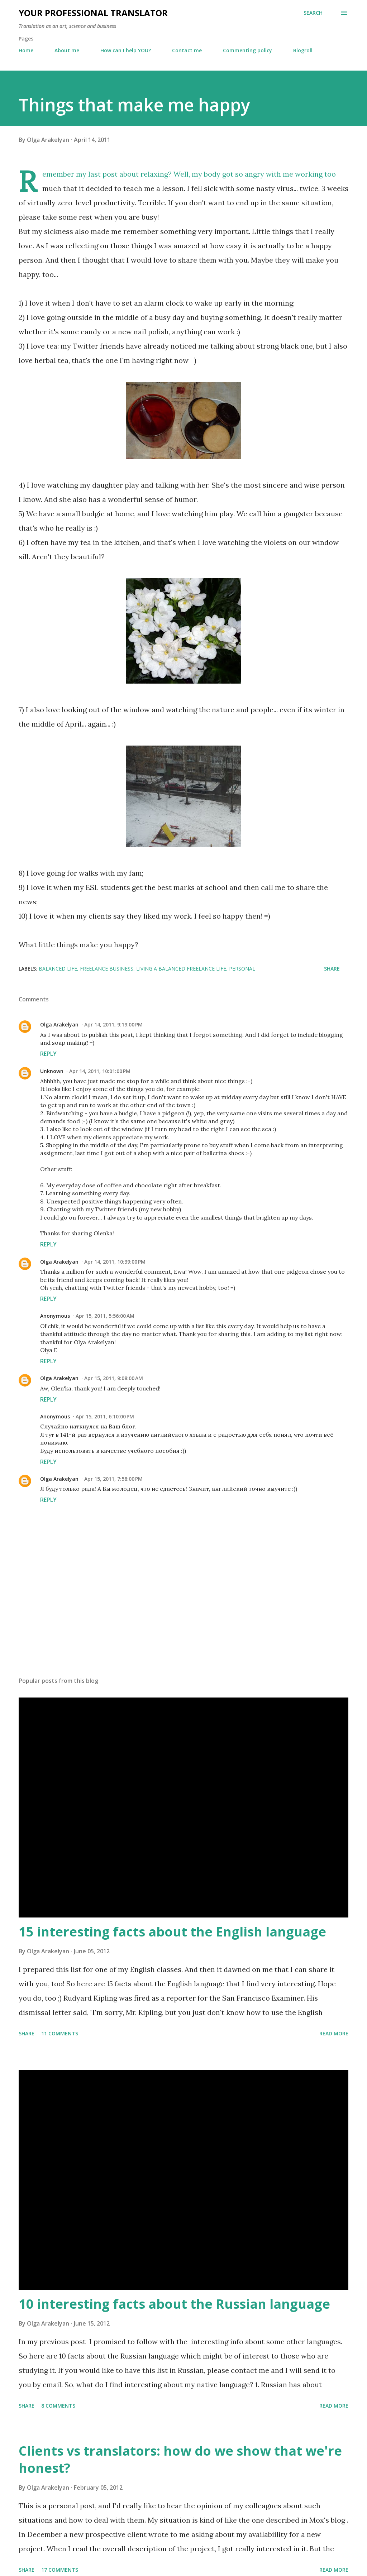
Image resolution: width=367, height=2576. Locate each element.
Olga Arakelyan (59, 1024)
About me (66, 50)
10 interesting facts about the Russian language (174, 2304)
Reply (48, 1054)
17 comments (59, 2569)
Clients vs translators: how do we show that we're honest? (180, 2459)
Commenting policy (247, 50)
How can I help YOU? (125, 50)
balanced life (58, 968)
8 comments (58, 2405)
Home (26, 50)
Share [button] (332, 968)
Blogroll (303, 50)
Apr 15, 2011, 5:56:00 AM (105, 1315)
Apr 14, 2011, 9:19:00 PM (113, 1024)
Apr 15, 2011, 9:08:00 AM (113, 1378)
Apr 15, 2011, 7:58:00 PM (113, 1478)
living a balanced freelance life (181, 968)
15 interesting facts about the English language (172, 1931)
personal (242, 968)
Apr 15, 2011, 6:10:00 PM (105, 1416)
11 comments (59, 2033)
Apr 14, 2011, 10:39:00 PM (115, 1261)
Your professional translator (93, 13)
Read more (333, 2033)
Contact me (187, 50)
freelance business (106, 968)
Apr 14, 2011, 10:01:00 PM (99, 1071)
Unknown (51, 1071)
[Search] (313, 13)
